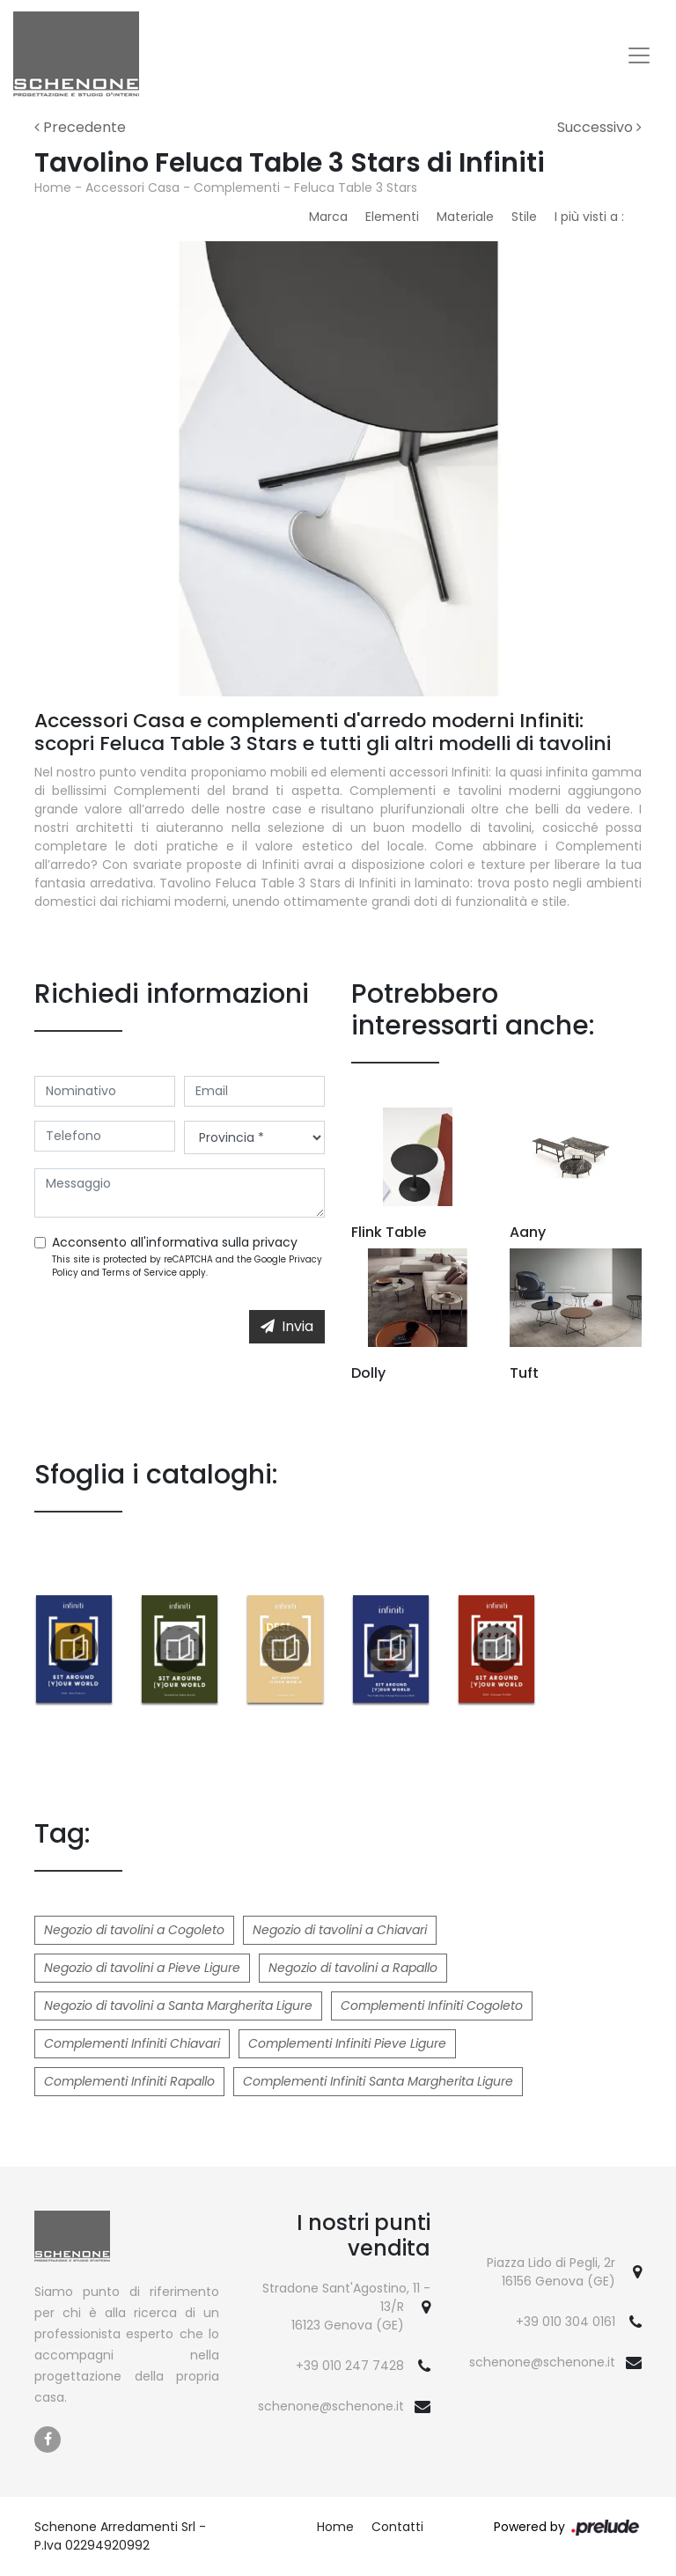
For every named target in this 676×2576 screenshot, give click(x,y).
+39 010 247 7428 (350, 2365)
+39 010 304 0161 (565, 2321)
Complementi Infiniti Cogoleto (432, 2005)
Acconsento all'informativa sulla (175, 1242)
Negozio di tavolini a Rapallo (352, 1967)
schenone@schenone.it (331, 2406)
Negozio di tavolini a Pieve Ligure (142, 1967)
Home (52, 187)
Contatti (397, 2527)
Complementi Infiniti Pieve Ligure (347, 2043)
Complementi (237, 187)
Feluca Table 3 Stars (355, 187)
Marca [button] (328, 216)
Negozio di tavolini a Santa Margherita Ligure (178, 2005)
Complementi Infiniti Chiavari (132, 2043)
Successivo (599, 127)
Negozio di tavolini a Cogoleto (134, 1930)
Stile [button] (524, 216)
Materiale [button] (465, 216)
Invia (287, 1326)
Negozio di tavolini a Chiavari (340, 1930)
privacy (275, 1242)
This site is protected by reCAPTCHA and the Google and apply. (187, 1266)
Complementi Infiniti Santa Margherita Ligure (378, 2081)
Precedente (80, 127)
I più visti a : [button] (589, 216)
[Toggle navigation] (639, 55)
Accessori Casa (132, 187)
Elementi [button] (392, 216)
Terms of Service (139, 1272)
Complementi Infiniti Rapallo (129, 2081)
